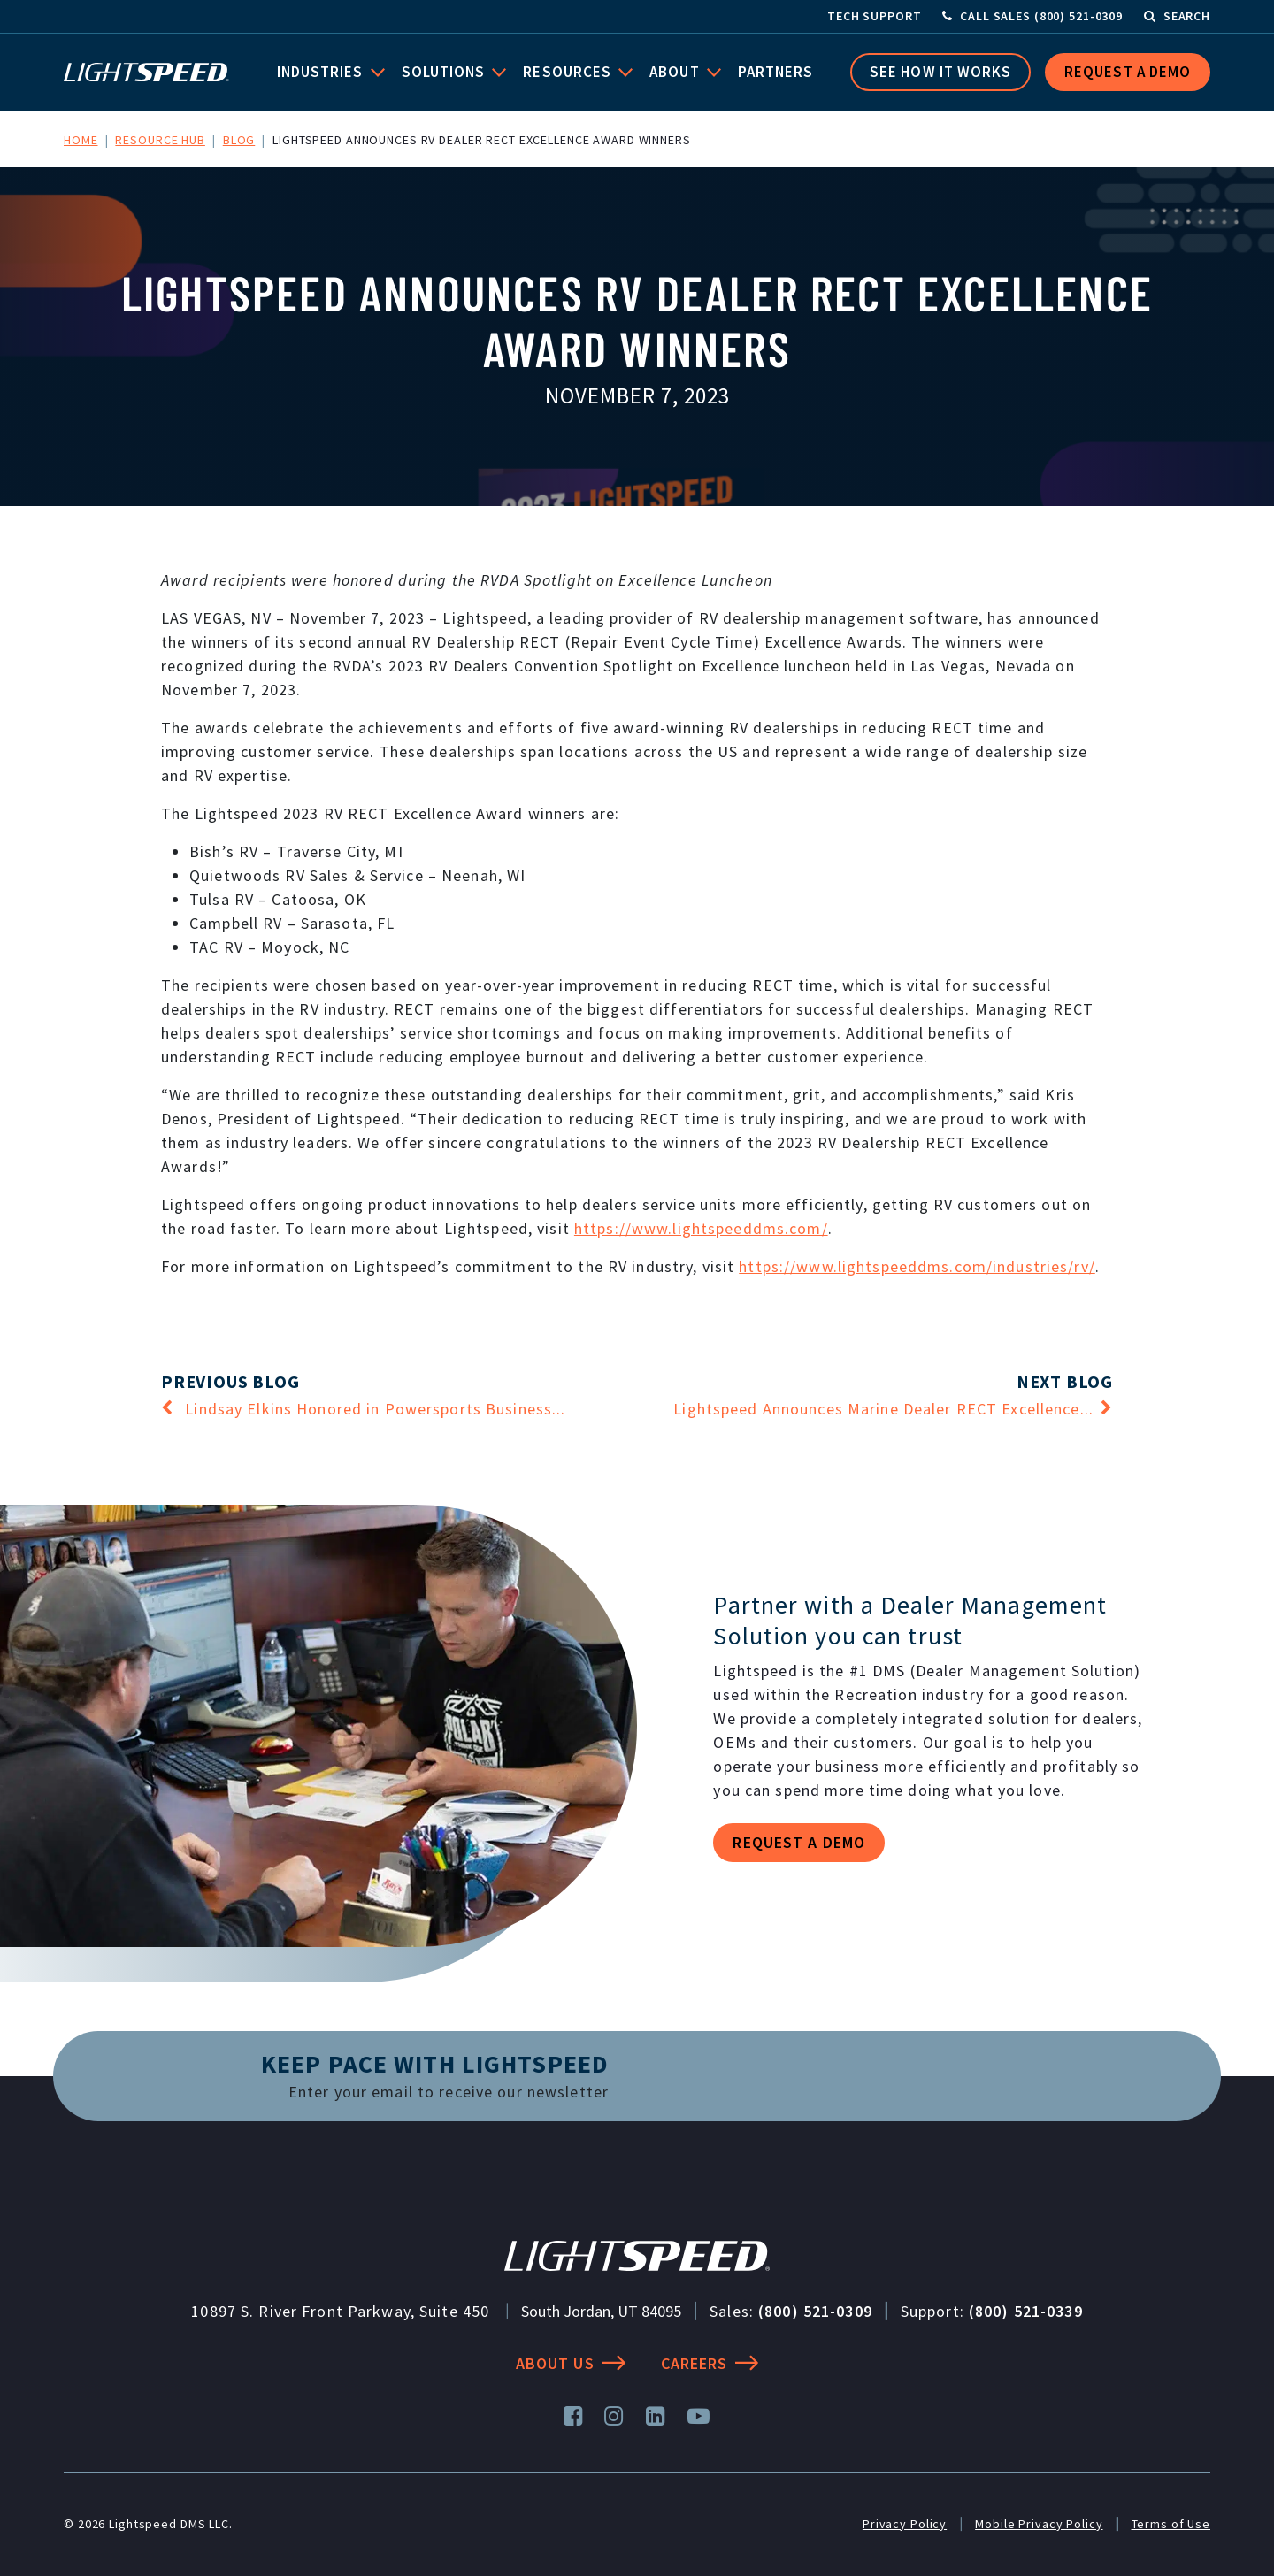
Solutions (449, 71)
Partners (779, 71)
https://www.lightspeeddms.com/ (701, 1228)
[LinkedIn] (656, 2416)
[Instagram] (614, 2416)
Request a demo (799, 1842)
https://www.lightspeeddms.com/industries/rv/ (917, 1266)
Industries (325, 71)
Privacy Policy (905, 2524)
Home (81, 140)
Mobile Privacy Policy (1038, 2524)
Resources (573, 71)
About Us (570, 2363)
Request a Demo (1127, 71)
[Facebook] (574, 2416)
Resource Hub (160, 140)
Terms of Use (1171, 2524)
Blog (239, 140)
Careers (710, 2363)
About (680, 71)
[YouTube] (699, 2416)
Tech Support (874, 16)
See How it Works (940, 71)
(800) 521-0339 (1026, 2311)
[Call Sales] (1032, 16)
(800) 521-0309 (815, 2311)
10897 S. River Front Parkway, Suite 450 (340, 2311)
